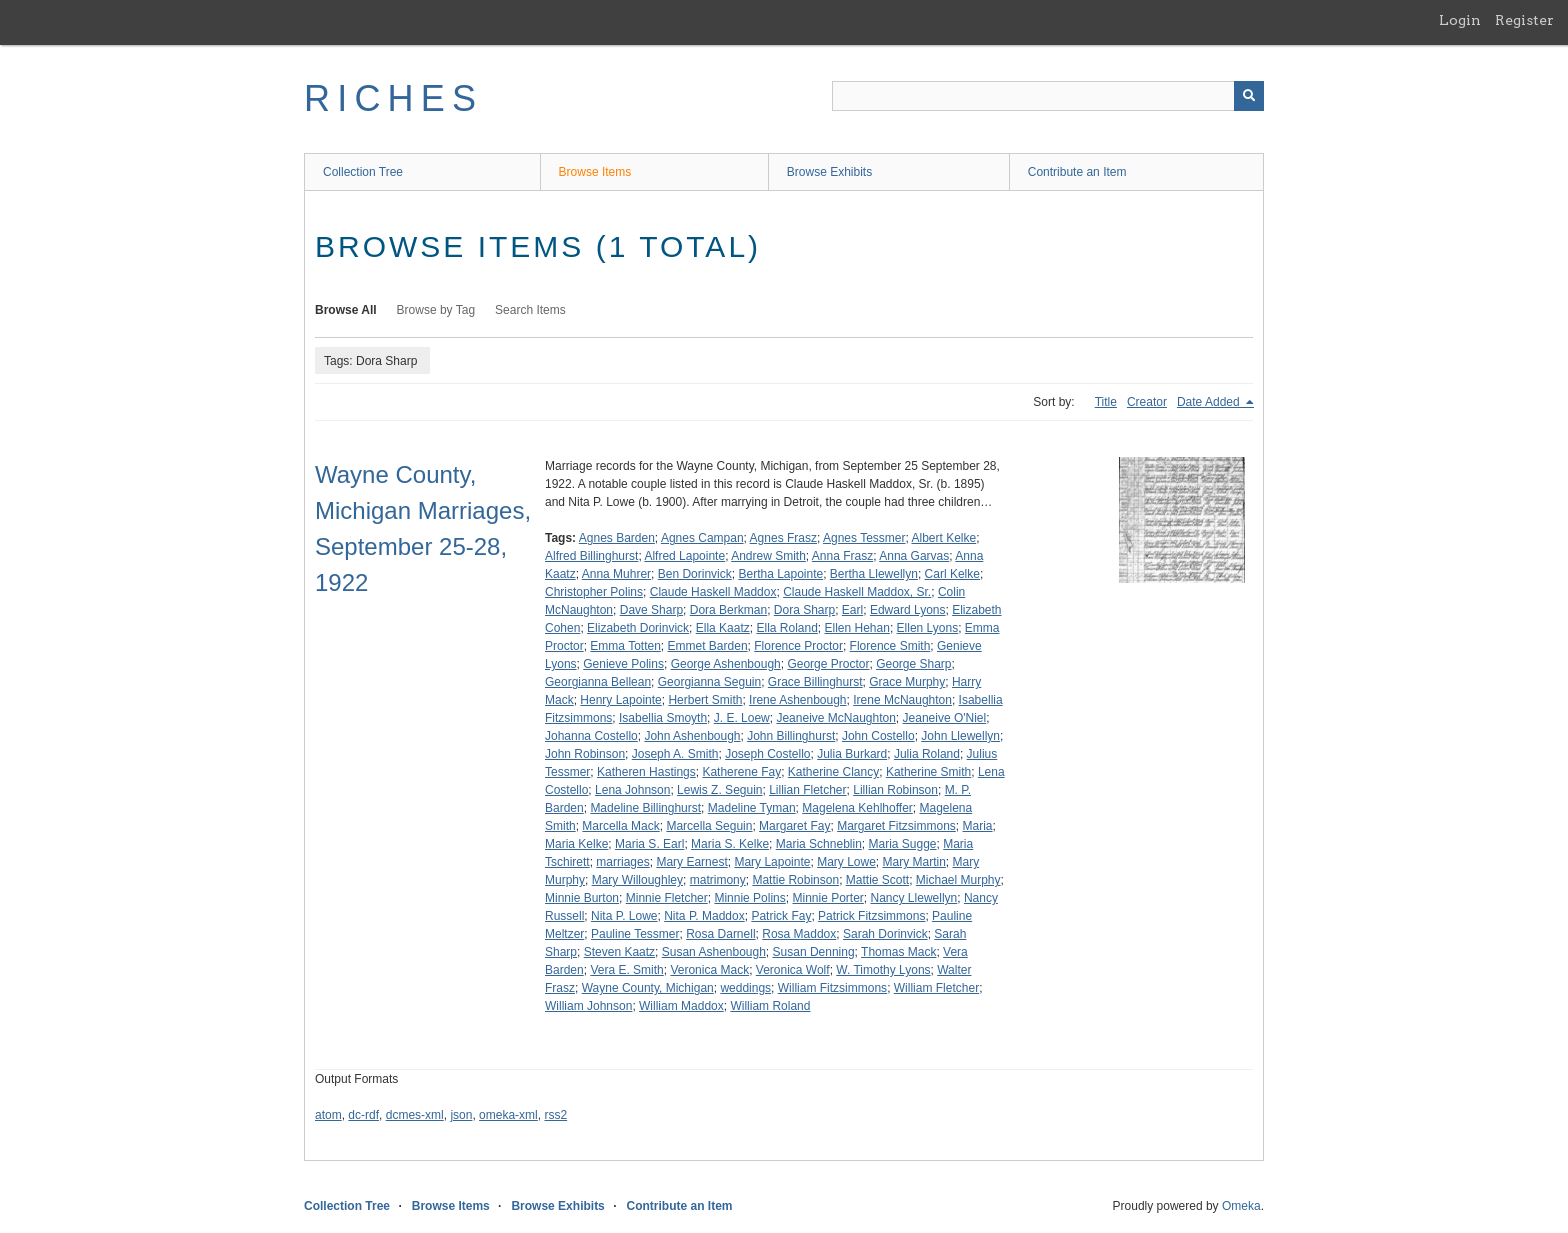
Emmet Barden (708, 646)
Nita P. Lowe (624, 916)
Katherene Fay (741, 772)
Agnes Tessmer (864, 538)
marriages (622, 862)
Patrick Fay (781, 916)
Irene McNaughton (902, 700)
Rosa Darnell (720, 934)
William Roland (770, 1006)
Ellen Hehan (857, 628)
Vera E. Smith (626, 970)
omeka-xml (508, 1115)
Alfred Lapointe (684, 556)
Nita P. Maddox (704, 916)
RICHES (393, 98)
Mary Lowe (846, 862)
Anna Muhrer (616, 574)
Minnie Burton (582, 898)
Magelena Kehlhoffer (857, 808)
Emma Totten (625, 646)
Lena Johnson (632, 790)
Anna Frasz (842, 556)
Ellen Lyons (928, 628)
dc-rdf (363, 1115)
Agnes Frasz (783, 538)
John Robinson (585, 754)
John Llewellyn (960, 736)
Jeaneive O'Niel (945, 718)
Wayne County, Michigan (648, 988)
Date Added (1210, 402)
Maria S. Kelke (730, 844)
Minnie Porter (827, 898)
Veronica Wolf (793, 970)
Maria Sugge (902, 844)
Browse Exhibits (829, 172)
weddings (745, 988)
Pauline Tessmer (635, 934)
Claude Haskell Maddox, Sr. (857, 592)
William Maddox (681, 1006)
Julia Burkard (852, 754)
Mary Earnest (691, 862)
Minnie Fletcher (667, 898)
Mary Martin (914, 862)
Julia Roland (927, 754)
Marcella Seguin (709, 826)
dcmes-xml (415, 1115)
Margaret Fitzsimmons (896, 826)
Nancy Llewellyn (914, 898)
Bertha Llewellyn (874, 574)
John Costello (878, 736)
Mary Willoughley (637, 880)
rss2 (555, 1115)
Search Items (530, 310)
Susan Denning (814, 952)
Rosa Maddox (799, 934)
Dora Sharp (804, 610)
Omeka (1241, 1206)
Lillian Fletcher (807, 790)
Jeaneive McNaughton (835, 718)
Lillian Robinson (895, 790)
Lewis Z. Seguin (719, 790)
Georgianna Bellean (598, 682)
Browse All (346, 310)
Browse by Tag (436, 310)
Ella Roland (786, 628)
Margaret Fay (794, 826)
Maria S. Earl (649, 844)
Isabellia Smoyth (663, 718)
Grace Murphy (907, 682)
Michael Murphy (958, 880)
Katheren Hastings (646, 772)
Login (1460, 20)
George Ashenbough (726, 664)
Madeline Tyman (752, 808)
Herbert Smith (705, 700)
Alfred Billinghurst (591, 556)
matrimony (718, 880)
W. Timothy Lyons (883, 970)
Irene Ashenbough (797, 700)
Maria (978, 826)
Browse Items (595, 172)
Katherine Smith (928, 772)
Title (1106, 402)
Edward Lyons (908, 610)
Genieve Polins (623, 664)
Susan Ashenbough (714, 952)
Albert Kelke (943, 538)
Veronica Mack (709, 970)
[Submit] (1249, 96)
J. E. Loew (742, 718)
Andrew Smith (768, 556)
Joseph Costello (767, 754)
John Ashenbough (692, 736)
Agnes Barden (617, 538)
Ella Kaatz (723, 628)
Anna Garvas (914, 556)
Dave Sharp (651, 610)
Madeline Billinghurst (645, 808)
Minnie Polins (749, 898)
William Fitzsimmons (832, 988)
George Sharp (913, 664)
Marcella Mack (620, 826)
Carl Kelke (952, 574)
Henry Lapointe (620, 700)
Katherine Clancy (833, 772)
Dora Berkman (728, 610)
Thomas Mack (898, 952)
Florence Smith (890, 646)
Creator (1147, 402)
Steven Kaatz (619, 952)
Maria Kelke (576, 844)
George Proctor (828, 664)
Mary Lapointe (772, 862)
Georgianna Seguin (709, 682)
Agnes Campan (702, 538)
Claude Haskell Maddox (713, 592)
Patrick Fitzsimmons (871, 916)
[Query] (1048, 96)
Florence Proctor (798, 646)
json (461, 1115)
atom (328, 1115)
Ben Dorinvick (695, 574)
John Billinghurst (791, 736)
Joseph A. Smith (675, 754)
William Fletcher (936, 988)
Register (1524, 20)
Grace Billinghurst (815, 682)
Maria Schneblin (819, 844)
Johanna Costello (591, 736)
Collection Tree (363, 172)
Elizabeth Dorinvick (638, 628)
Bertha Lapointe (780, 574)
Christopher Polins (594, 592)
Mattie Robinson (795, 880)
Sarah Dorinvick (885, 934)
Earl (852, 610)
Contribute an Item (1077, 172)
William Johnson (588, 1006)
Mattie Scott (877, 880)
